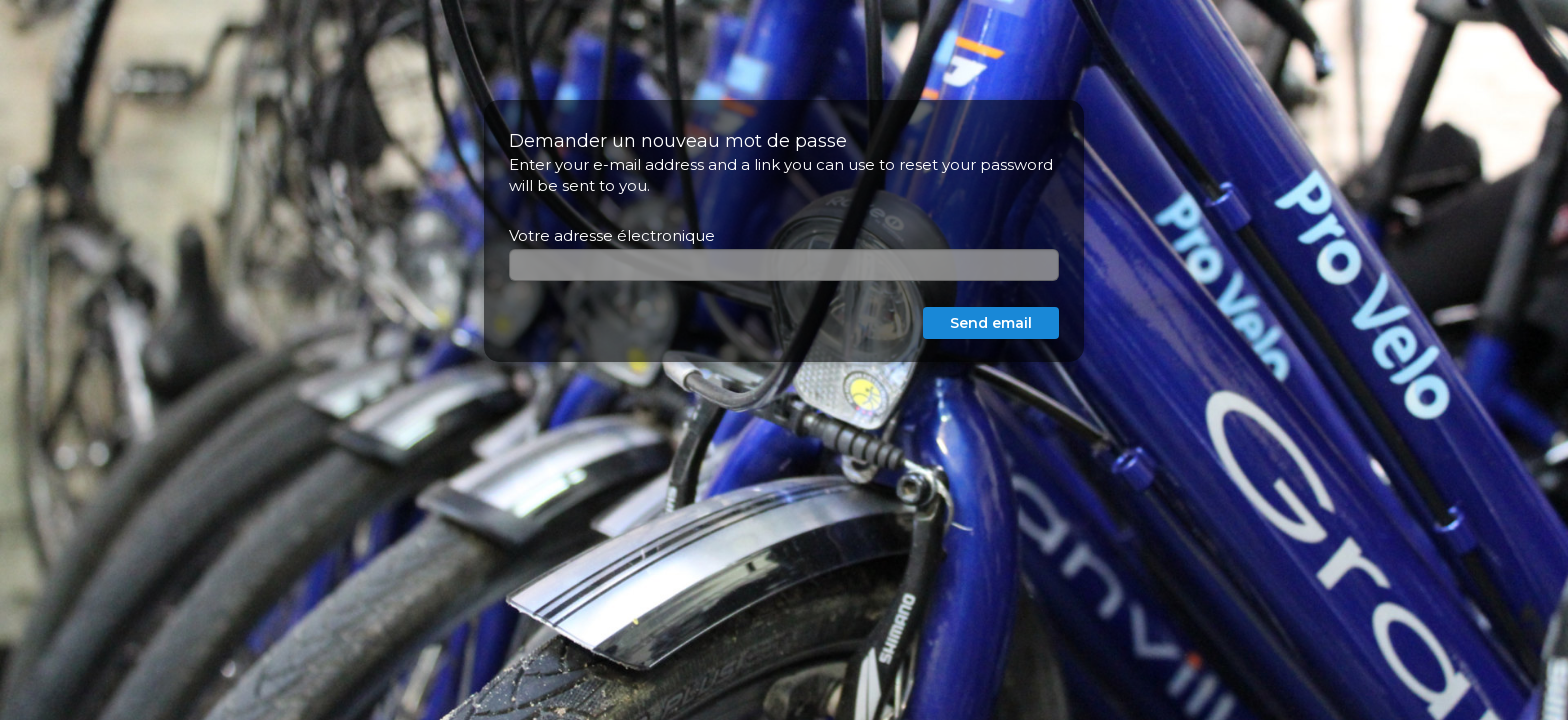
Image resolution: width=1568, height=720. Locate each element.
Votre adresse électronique (612, 235)
